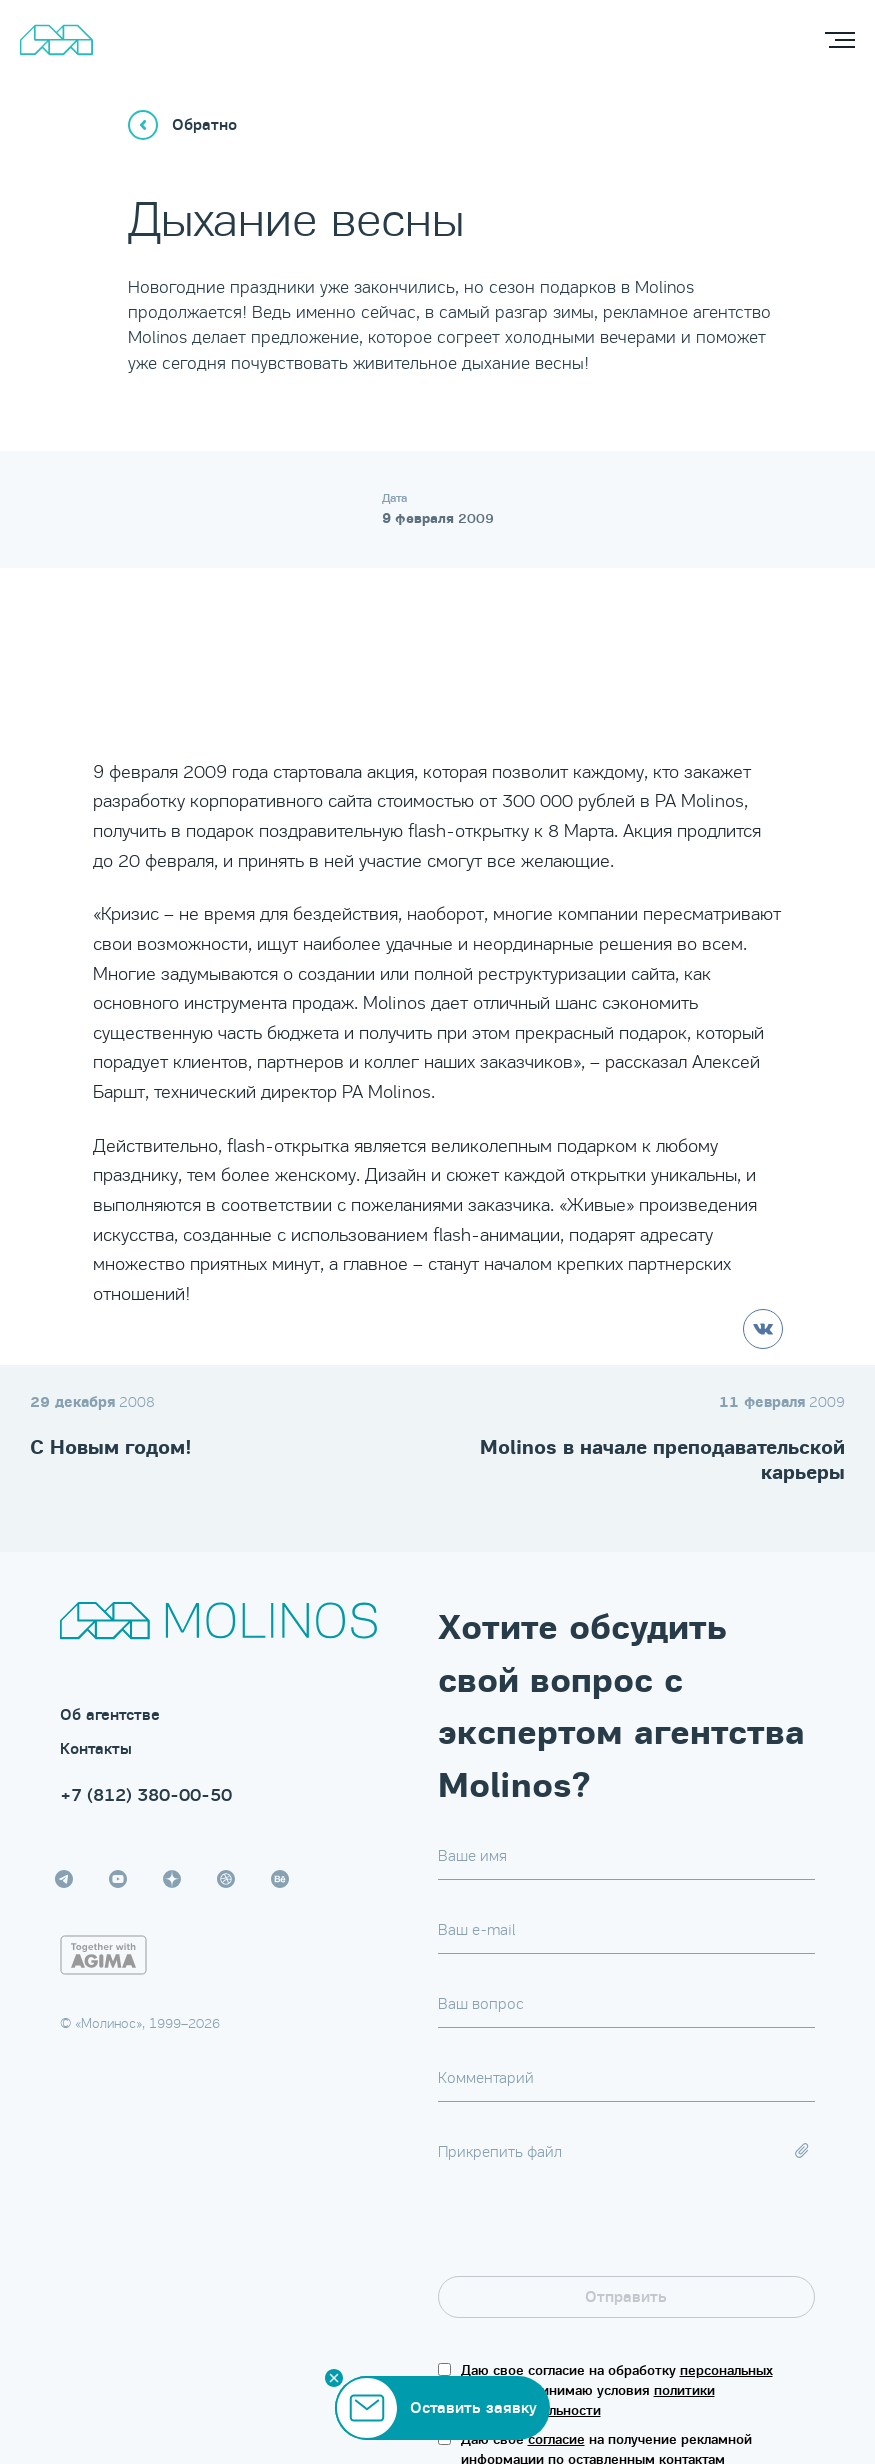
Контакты (96, 1749)
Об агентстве (110, 1715)
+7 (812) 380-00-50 (146, 1795)
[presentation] (590, 2237)
